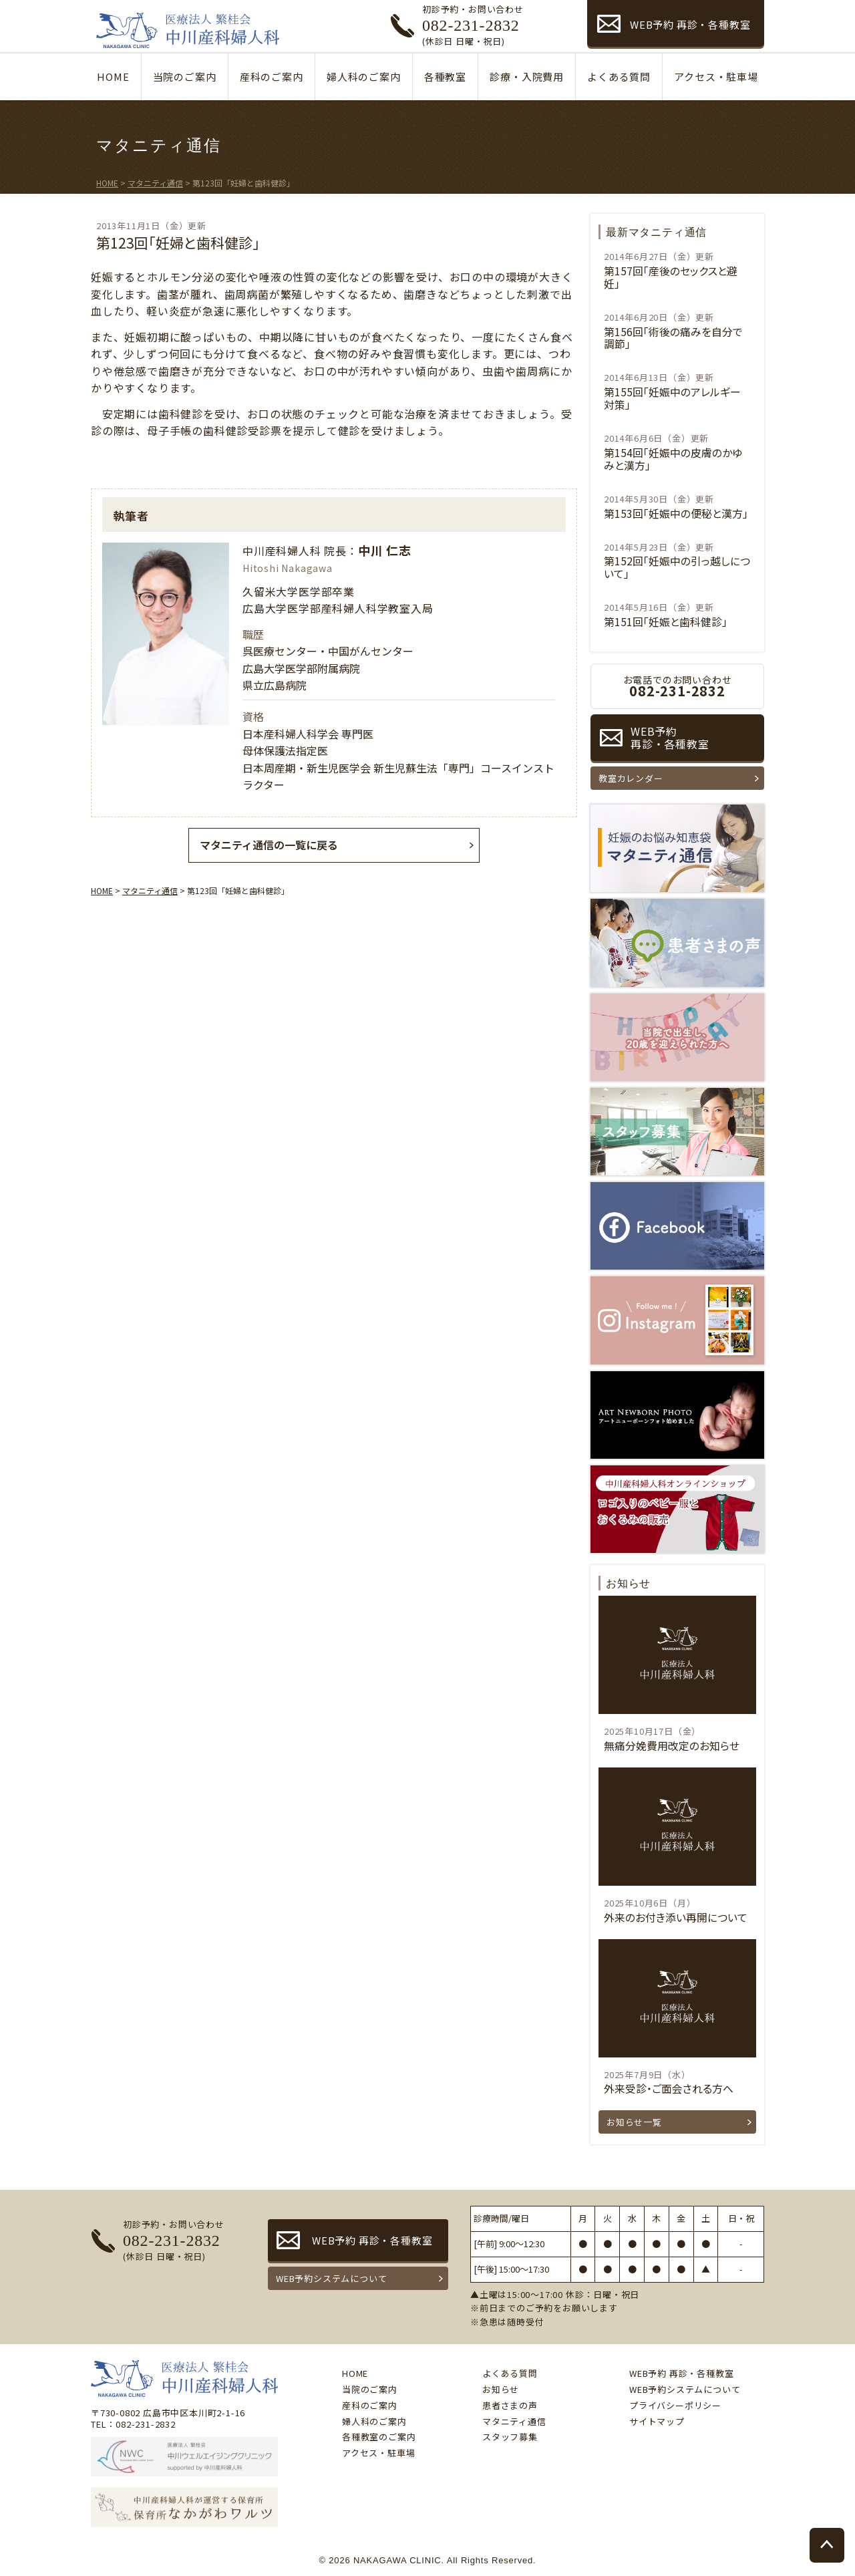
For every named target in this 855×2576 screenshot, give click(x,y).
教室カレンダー (630, 778)
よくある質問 (619, 76)
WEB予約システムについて (331, 2278)
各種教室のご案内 (378, 2436)
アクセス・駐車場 (715, 76)
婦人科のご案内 (364, 76)
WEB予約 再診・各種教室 (690, 24)
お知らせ (500, 2389)
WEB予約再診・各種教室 (670, 737)
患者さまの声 (510, 2405)
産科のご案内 (271, 76)
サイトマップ (657, 2421)
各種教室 (445, 76)
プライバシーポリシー (675, 2405)
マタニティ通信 (514, 2421)
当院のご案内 (184, 76)
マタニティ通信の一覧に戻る (269, 845)
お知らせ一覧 (634, 2122)
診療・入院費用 (527, 76)
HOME (113, 76)
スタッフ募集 (510, 2436)
